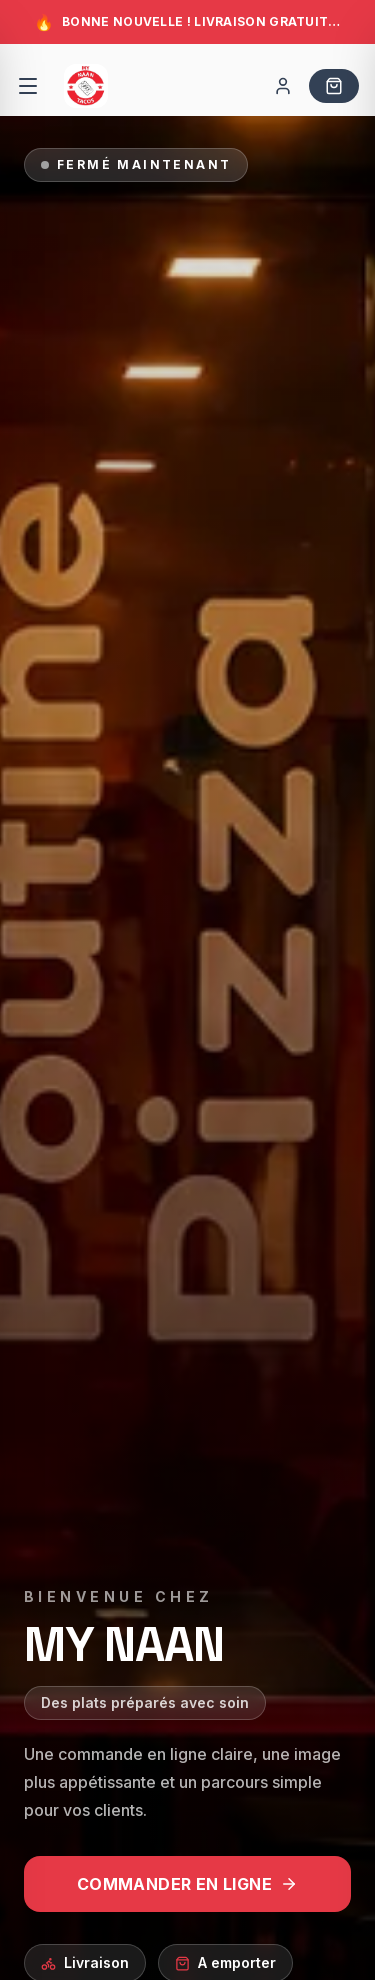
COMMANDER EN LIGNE (187, 1884)
